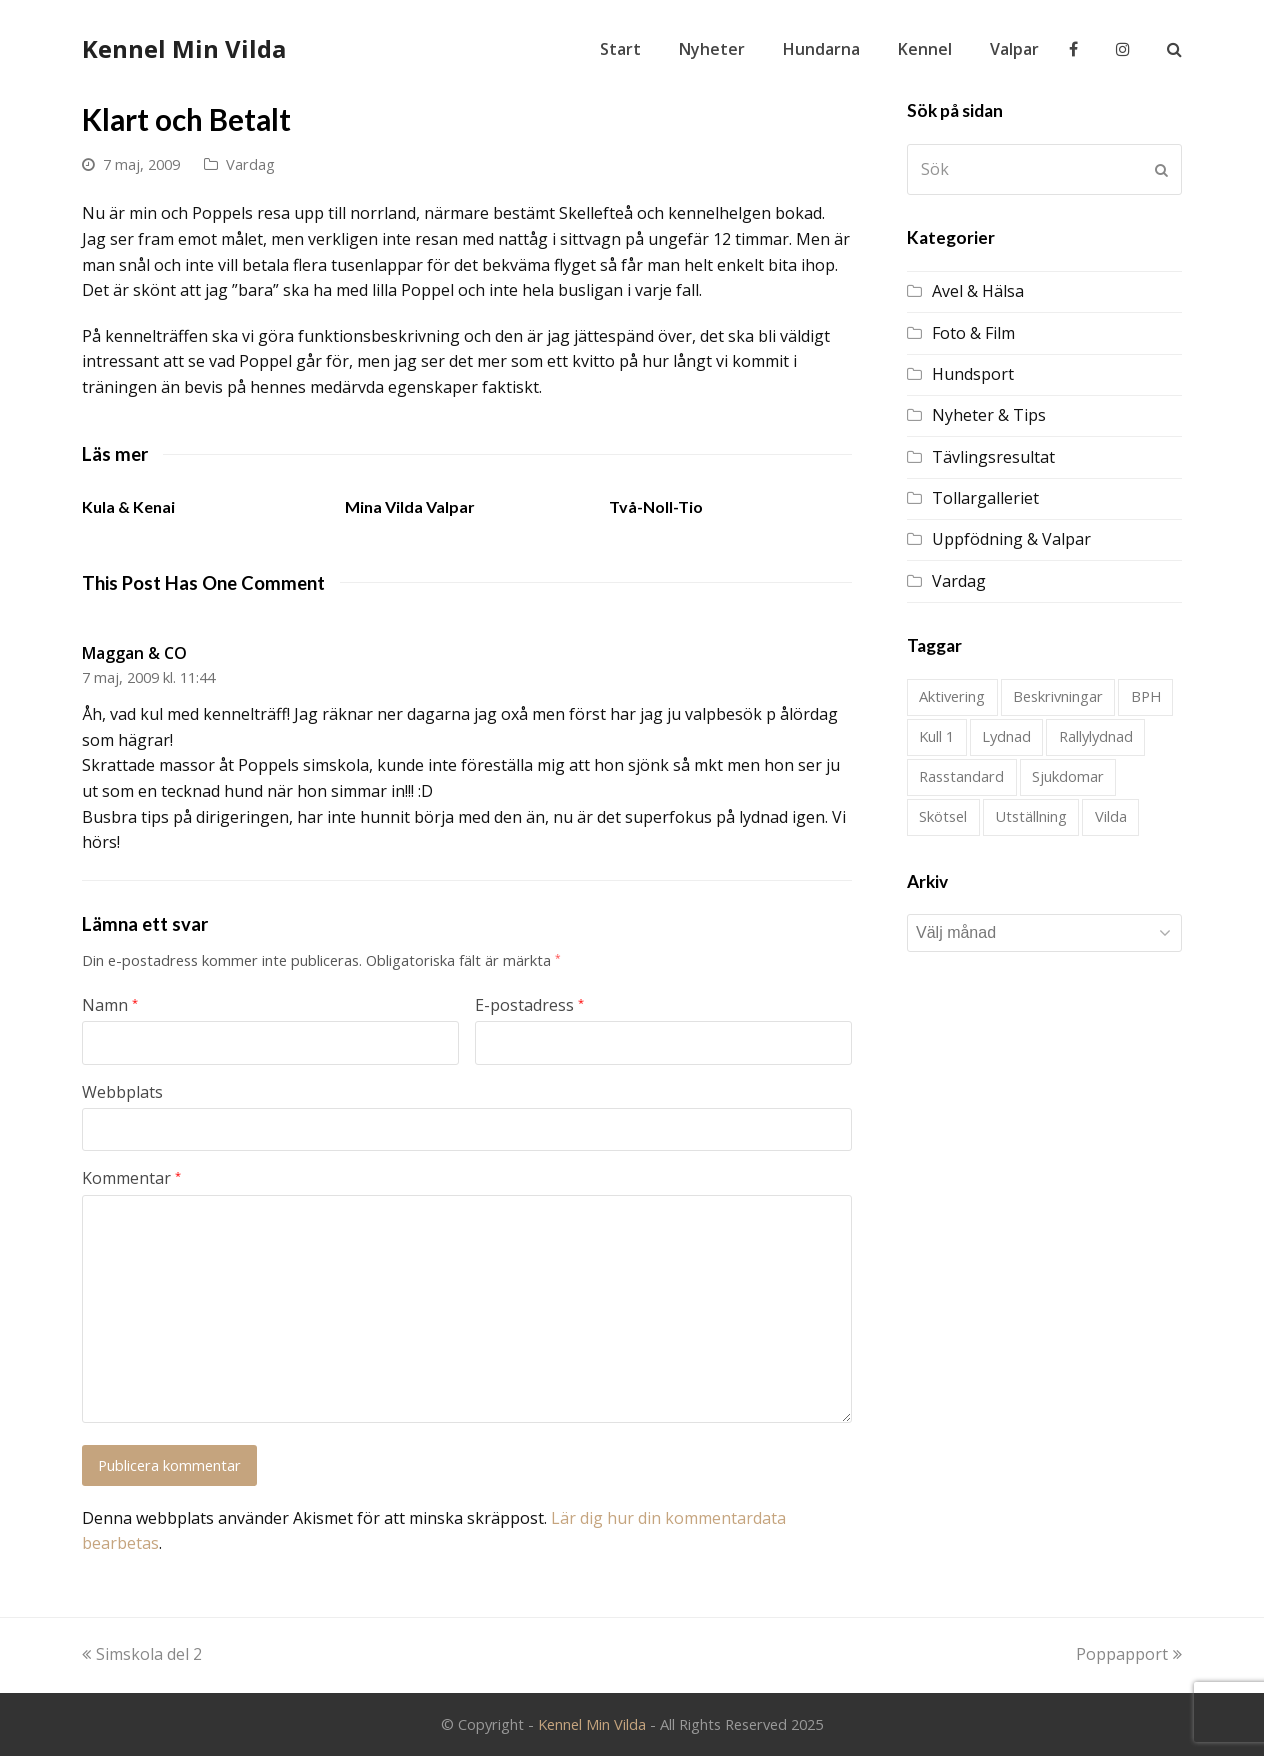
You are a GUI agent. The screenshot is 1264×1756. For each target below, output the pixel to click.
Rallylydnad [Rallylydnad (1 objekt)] (1096, 736)
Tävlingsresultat (993, 457)
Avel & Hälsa (978, 291)
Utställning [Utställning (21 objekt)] (1031, 816)
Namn (110, 1005)
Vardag (250, 164)
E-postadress (529, 1005)
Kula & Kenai (128, 506)
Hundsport (973, 374)
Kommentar (131, 1178)
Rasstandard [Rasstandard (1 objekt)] (961, 776)
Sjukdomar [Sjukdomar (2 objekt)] (1068, 776)
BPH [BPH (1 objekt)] (1146, 696)
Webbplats (122, 1092)
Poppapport (1129, 1654)
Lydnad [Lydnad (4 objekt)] (1006, 736)
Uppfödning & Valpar (1011, 539)
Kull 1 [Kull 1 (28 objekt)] (936, 736)
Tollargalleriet (985, 498)
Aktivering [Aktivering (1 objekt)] (952, 696)
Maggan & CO (134, 653)
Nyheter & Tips (989, 415)
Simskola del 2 (142, 1654)
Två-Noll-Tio (656, 506)
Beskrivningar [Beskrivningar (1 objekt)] (1058, 696)
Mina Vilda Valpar (410, 506)
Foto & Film (973, 333)
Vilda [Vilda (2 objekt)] (1111, 816)
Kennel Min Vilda (184, 48)
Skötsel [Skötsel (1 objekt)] (943, 816)
